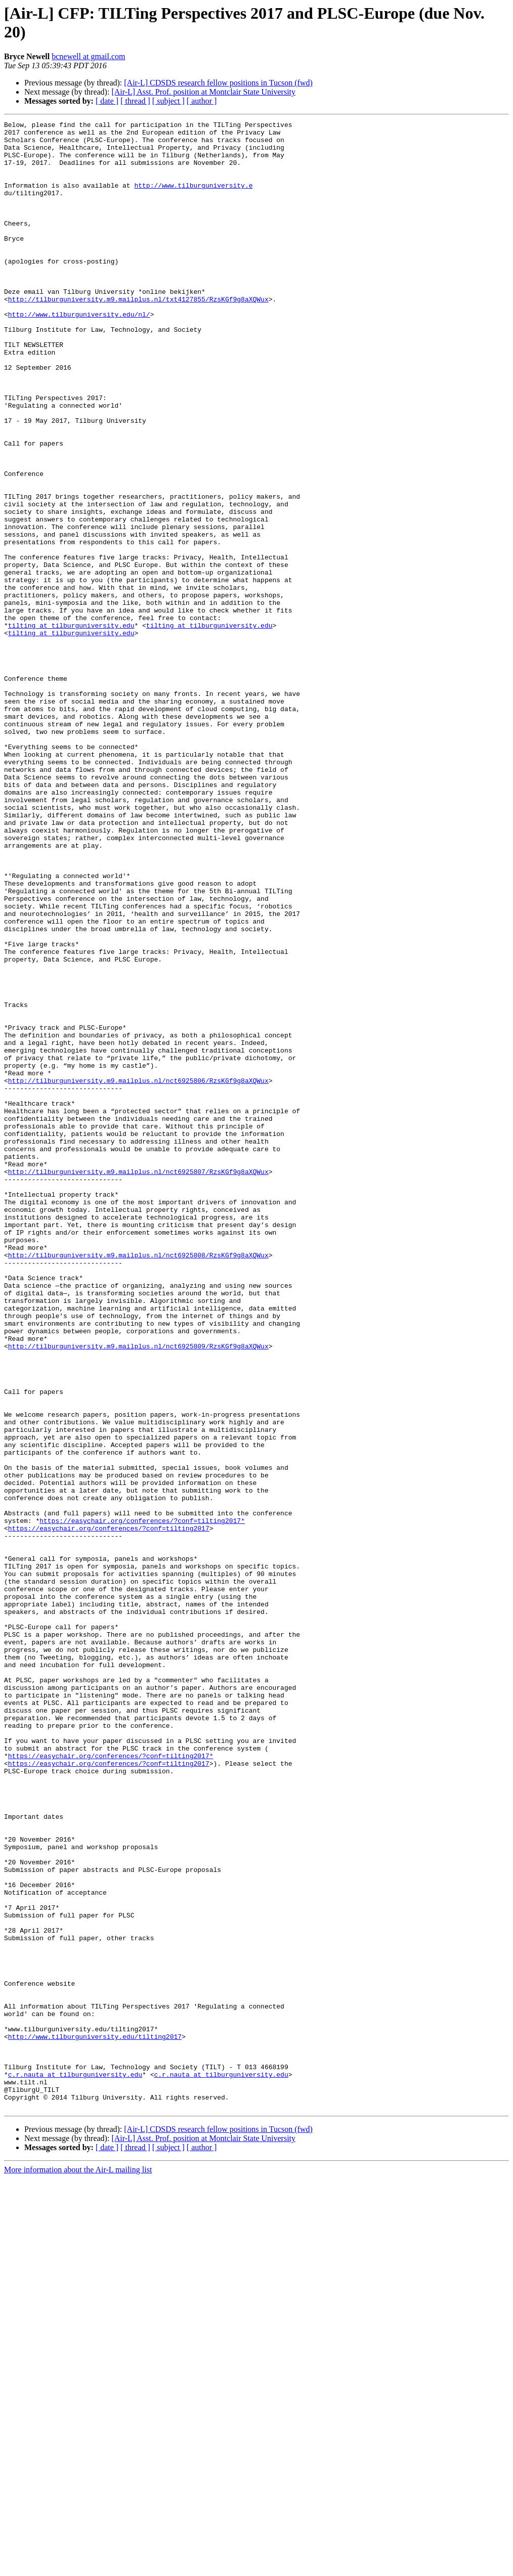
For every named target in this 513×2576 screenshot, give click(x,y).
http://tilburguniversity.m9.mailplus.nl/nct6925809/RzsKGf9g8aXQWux (138, 1591)
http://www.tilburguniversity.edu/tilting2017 (95, 2420)
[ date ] (107, 101)
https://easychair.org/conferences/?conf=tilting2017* (142, 1801)
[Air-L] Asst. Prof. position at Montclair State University (203, 92)
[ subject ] (168, 101)
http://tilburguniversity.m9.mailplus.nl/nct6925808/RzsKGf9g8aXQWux (138, 1482)
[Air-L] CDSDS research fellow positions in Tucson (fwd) (218, 82)
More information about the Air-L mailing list (78, 2567)
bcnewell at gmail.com (88, 56)
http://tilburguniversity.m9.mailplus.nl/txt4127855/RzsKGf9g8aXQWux (138, 335)
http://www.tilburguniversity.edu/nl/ (79, 353)
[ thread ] (135, 101)
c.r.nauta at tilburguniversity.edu (75, 2465)
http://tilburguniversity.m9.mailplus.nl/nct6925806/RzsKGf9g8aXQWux (138, 1273)
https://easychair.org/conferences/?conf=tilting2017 (108, 1810)
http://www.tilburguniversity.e (193, 198)
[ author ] (202, 101)
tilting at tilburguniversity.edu (71, 726)
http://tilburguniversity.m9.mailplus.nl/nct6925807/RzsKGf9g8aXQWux (138, 1382)
